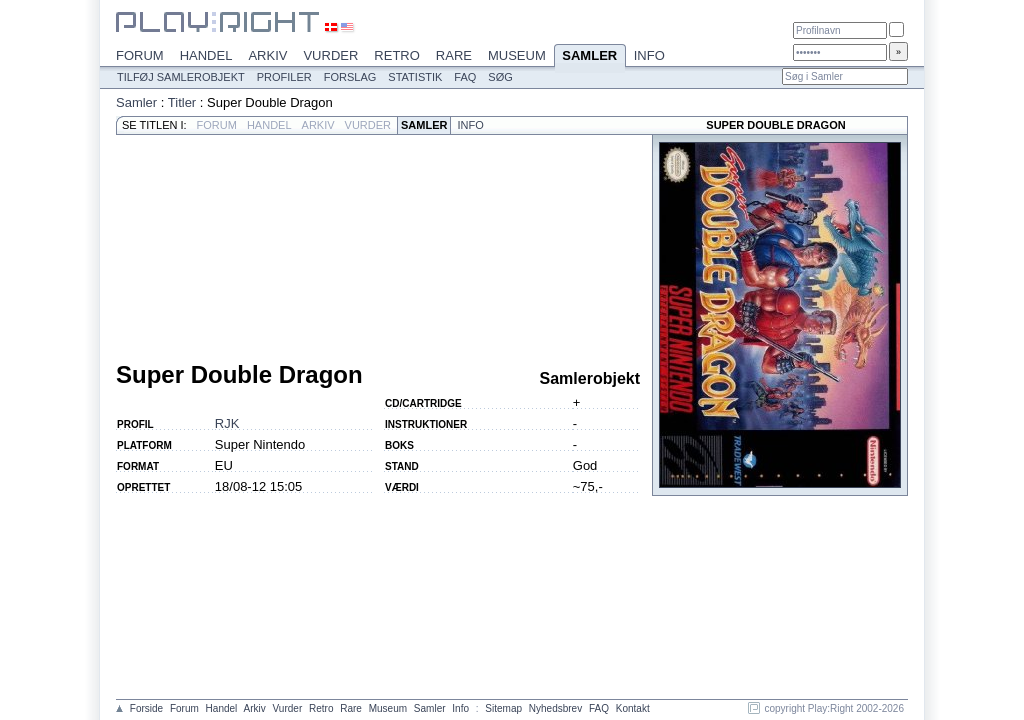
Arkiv (267, 55)
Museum (517, 55)
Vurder (330, 55)
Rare (454, 55)
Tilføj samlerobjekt (181, 77)
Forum (140, 55)
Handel (206, 55)
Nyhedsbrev (555, 708)
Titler (182, 102)
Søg (500, 77)
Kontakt (633, 708)
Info (649, 55)
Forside (146, 708)
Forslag (350, 77)
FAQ (465, 77)
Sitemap (503, 708)
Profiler (284, 77)
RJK (227, 423)
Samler (590, 57)
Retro (397, 55)
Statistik (415, 77)
